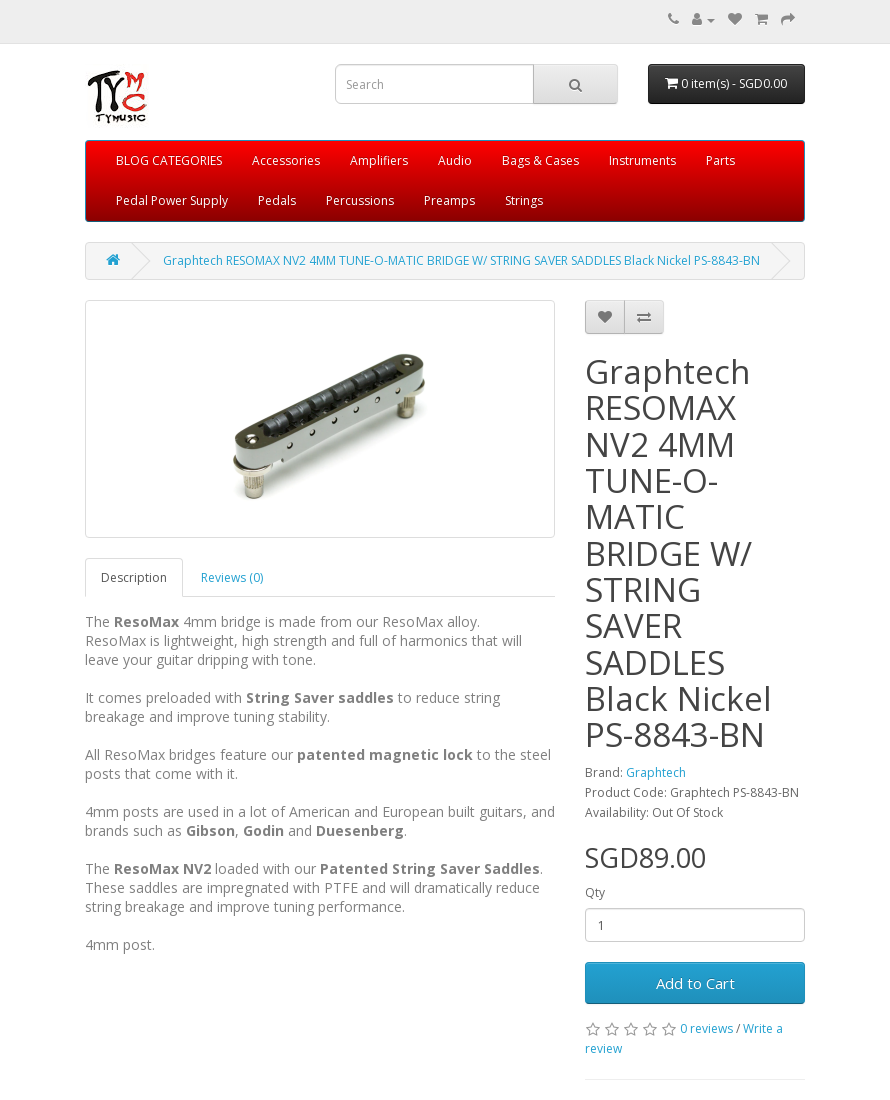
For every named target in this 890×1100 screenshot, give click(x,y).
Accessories (286, 160)
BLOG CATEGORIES (169, 160)
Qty (595, 892)
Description (134, 577)
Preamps (449, 200)
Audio (455, 160)
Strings (524, 200)
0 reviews (706, 1028)
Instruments (642, 160)
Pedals (277, 200)
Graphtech (656, 772)
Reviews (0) (232, 577)
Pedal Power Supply (172, 200)
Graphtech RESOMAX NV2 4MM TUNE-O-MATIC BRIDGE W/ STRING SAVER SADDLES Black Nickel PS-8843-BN (461, 260)
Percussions (360, 200)
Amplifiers (379, 160)
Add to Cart (695, 983)
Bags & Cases (540, 160)
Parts (720, 160)
